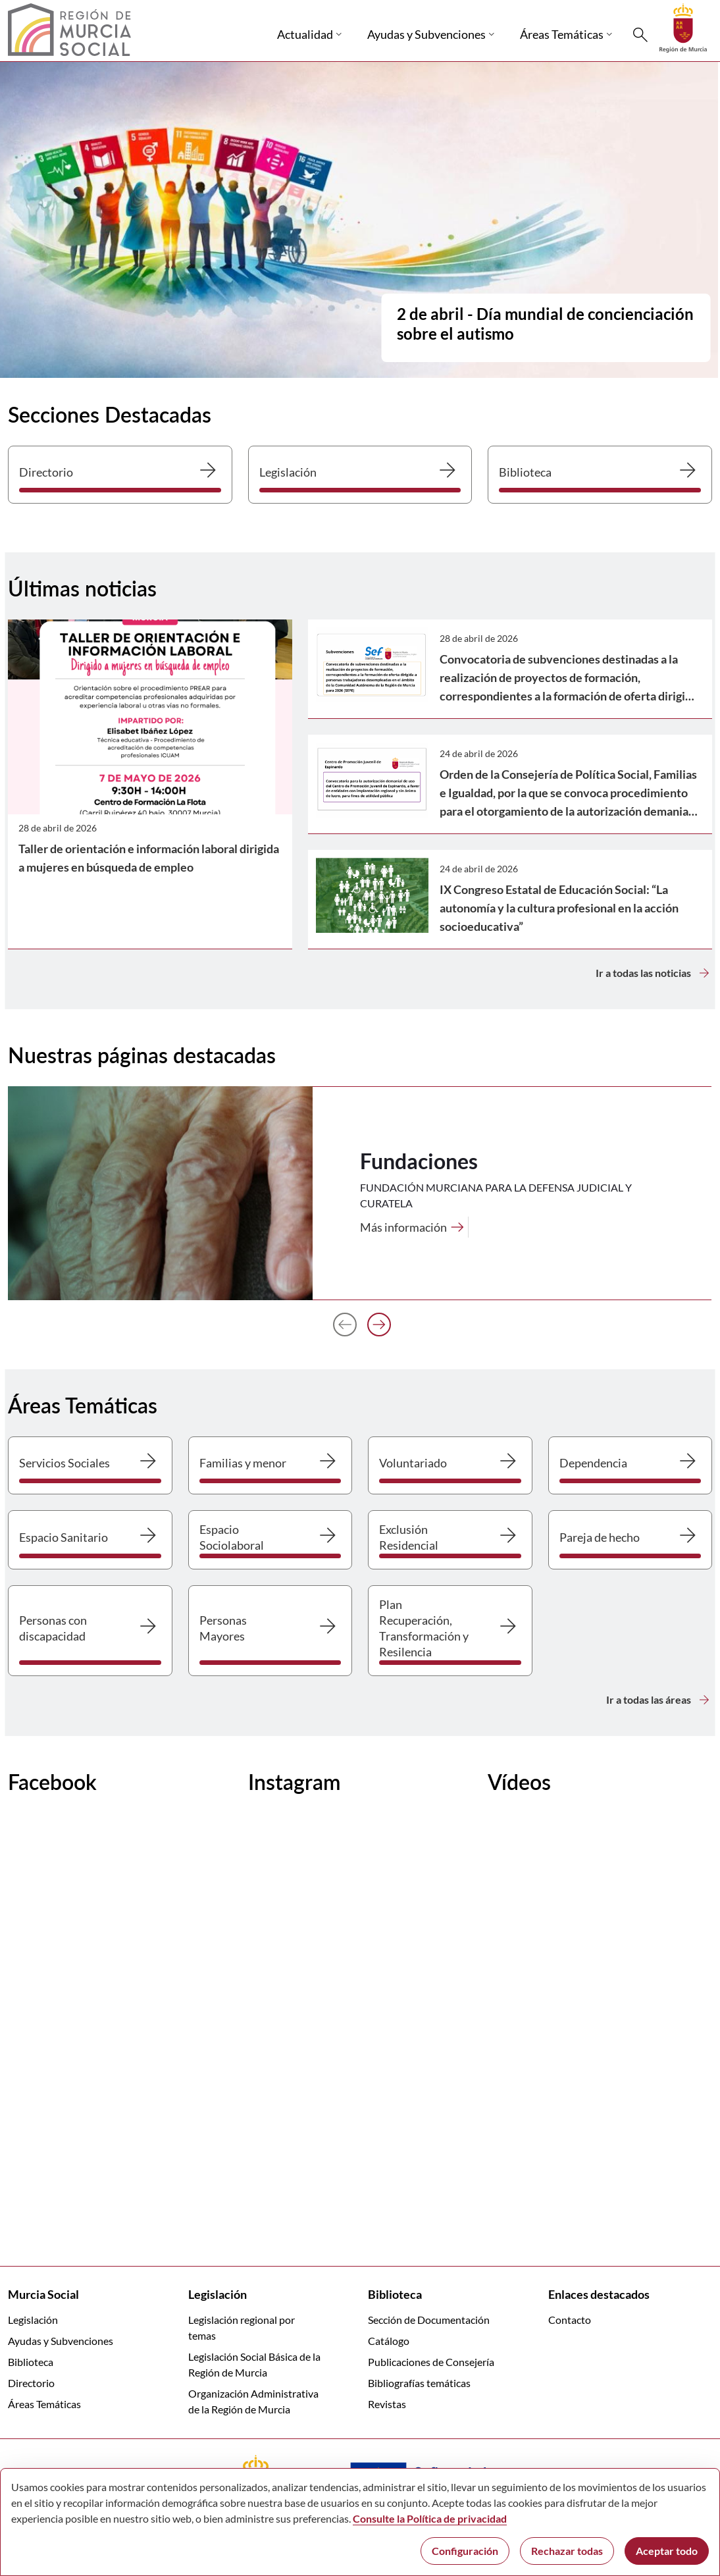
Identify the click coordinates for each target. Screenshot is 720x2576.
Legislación (33, 2319)
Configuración (465, 2550)
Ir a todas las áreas (659, 1700)
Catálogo (388, 2340)
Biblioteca (30, 2361)
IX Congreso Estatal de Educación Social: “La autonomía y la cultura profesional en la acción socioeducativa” (559, 907)
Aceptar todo (667, 2550)
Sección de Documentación (429, 2319)
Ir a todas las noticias (654, 973)
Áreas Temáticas (44, 2404)
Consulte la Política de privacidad (430, 2518)
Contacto (569, 2319)
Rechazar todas (567, 2550)
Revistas (387, 2404)
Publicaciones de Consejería (431, 2361)
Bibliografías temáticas (419, 2383)
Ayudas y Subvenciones (60, 2340)
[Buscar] (640, 34)
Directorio (31, 2383)
